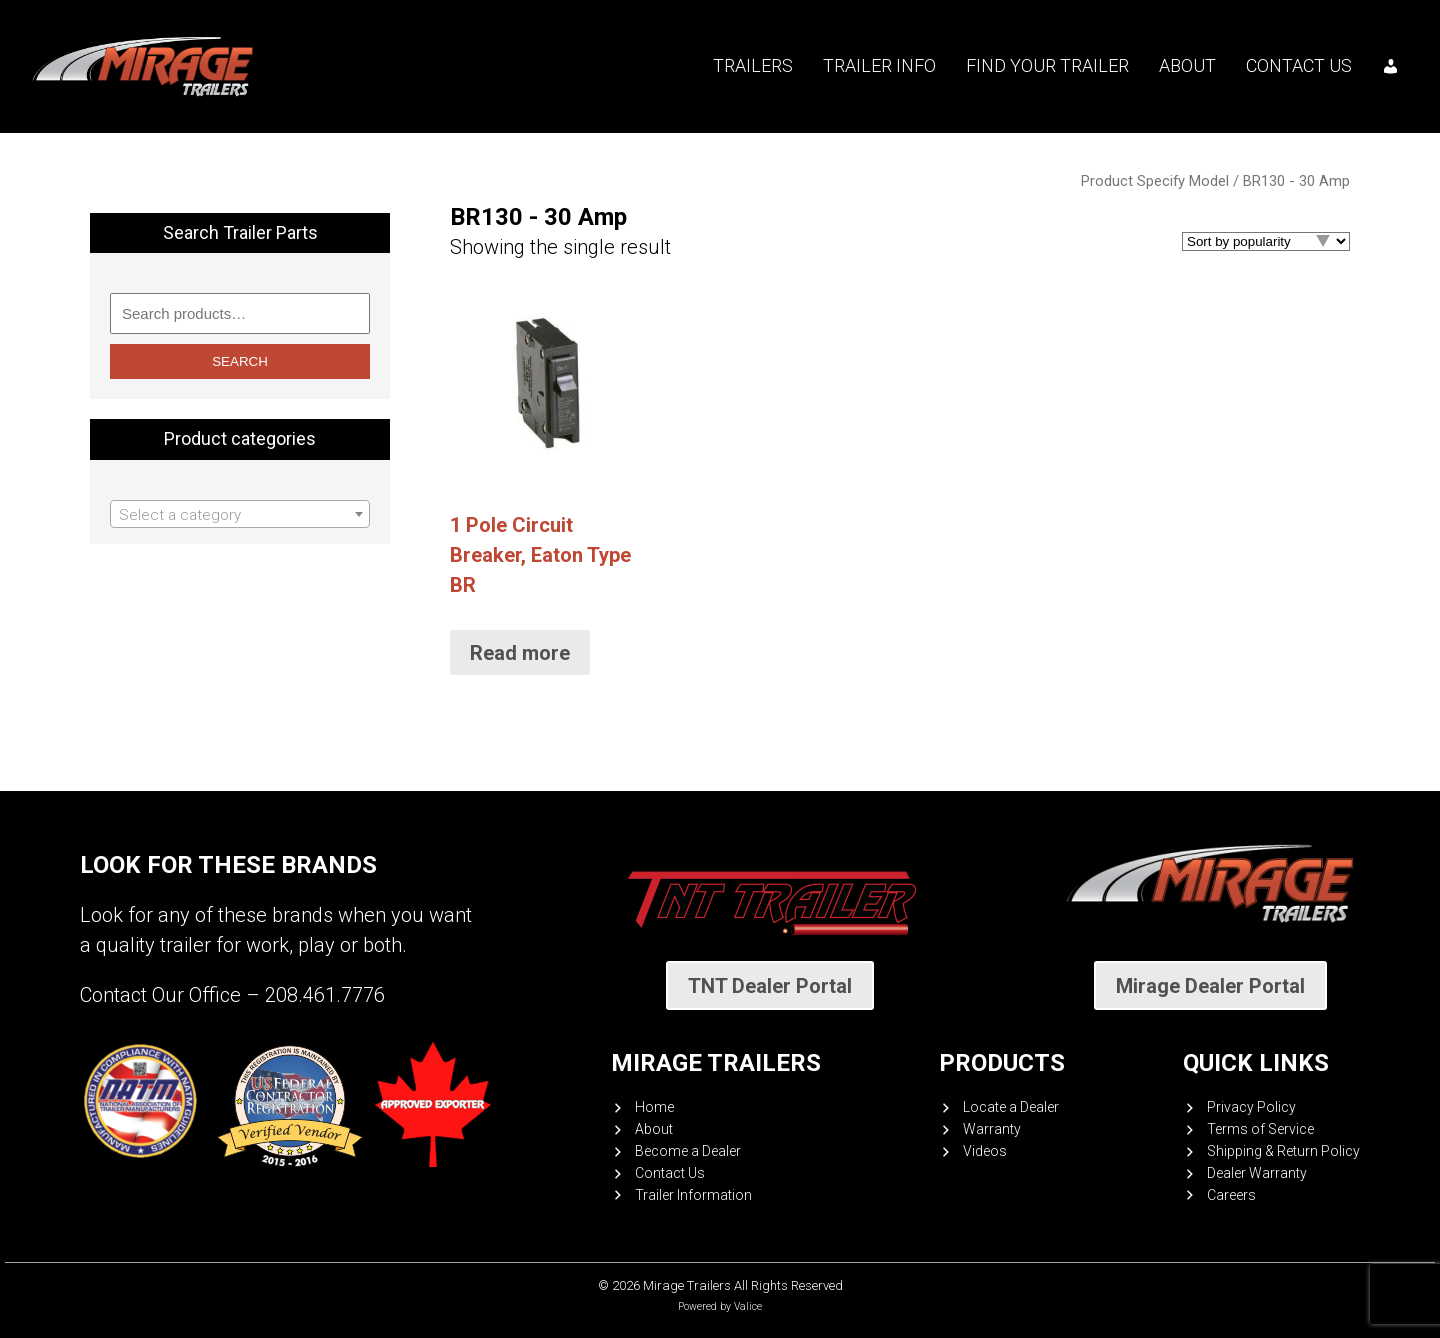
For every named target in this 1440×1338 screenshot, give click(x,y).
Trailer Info (879, 65)
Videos (985, 1151)
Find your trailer (1047, 65)
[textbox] (240, 515)
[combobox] (240, 514)
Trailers (753, 65)
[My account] (1391, 66)
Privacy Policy (1251, 1107)
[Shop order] (1266, 241)
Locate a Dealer (1011, 1107)
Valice (748, 1306)
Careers (1231, 1195)
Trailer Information (693, 1195)
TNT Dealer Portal (770, 986)
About (1187, 65)
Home (654, 1107)
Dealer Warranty (1257, 1173)
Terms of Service (1260, 1129)
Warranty (992, 1129)
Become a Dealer (688, 1151)
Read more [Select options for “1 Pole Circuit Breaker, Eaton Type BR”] (520, 653)
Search (240, 361)
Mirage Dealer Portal (1210, 986)
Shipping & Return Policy (1283, 1151)
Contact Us (1299, 65)
